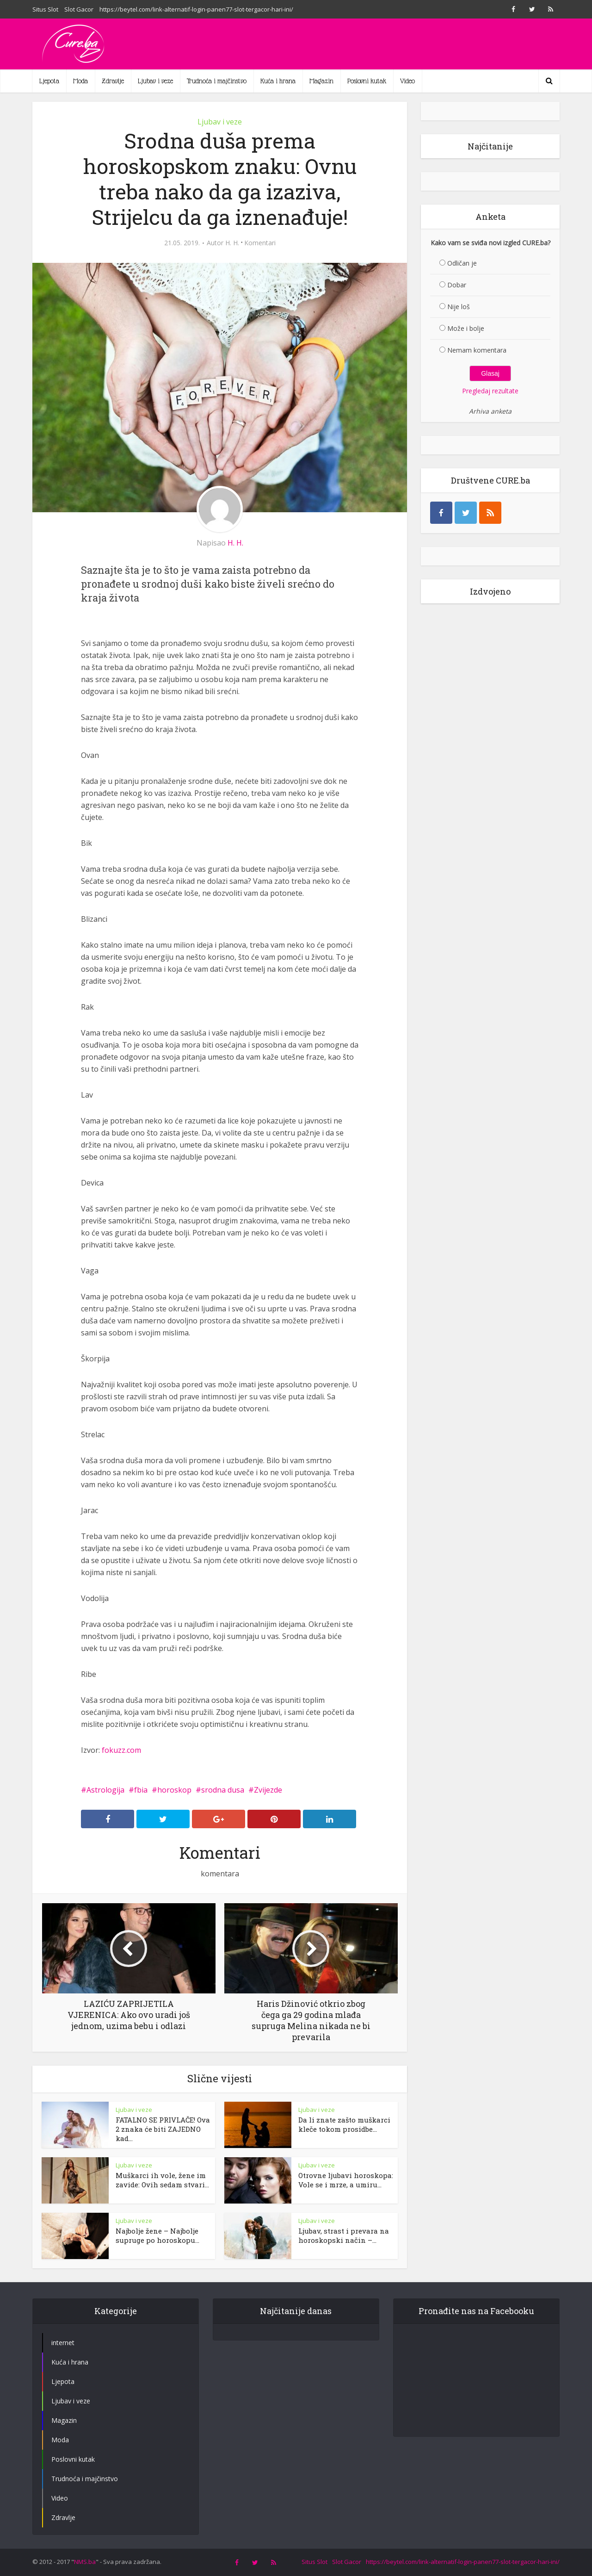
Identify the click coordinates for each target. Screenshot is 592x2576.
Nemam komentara (476, 350)
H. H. (232, 243)
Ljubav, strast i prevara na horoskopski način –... (343, 2235)
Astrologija (105, 1790)
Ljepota (49, 81)
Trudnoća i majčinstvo (217, 81)
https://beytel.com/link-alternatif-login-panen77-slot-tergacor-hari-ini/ (196, 9)
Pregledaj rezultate (490, 390)
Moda (80, 81)
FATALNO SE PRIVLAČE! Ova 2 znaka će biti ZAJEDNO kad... (163, 2129)
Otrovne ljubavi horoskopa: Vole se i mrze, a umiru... (345, 2180)
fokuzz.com (121, 1750)
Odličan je (462, 263)
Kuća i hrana (278, 81)
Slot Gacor (78, 9)
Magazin (321, 81)
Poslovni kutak (366, 81)
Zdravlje (113, 81)
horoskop (174, 1790)
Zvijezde (268, 1790)
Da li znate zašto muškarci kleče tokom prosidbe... (344, 2124)
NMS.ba (85, 2561)
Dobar (456, 284)
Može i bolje (465, 328)
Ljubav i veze (155, 81)
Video (407, 81)
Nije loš (458, 306)
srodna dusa (222, 1790)
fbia (141, 1790)
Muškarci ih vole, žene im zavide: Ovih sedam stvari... (162, 2180)
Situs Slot (45, 9)
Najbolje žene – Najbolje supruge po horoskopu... (157, 2235)
